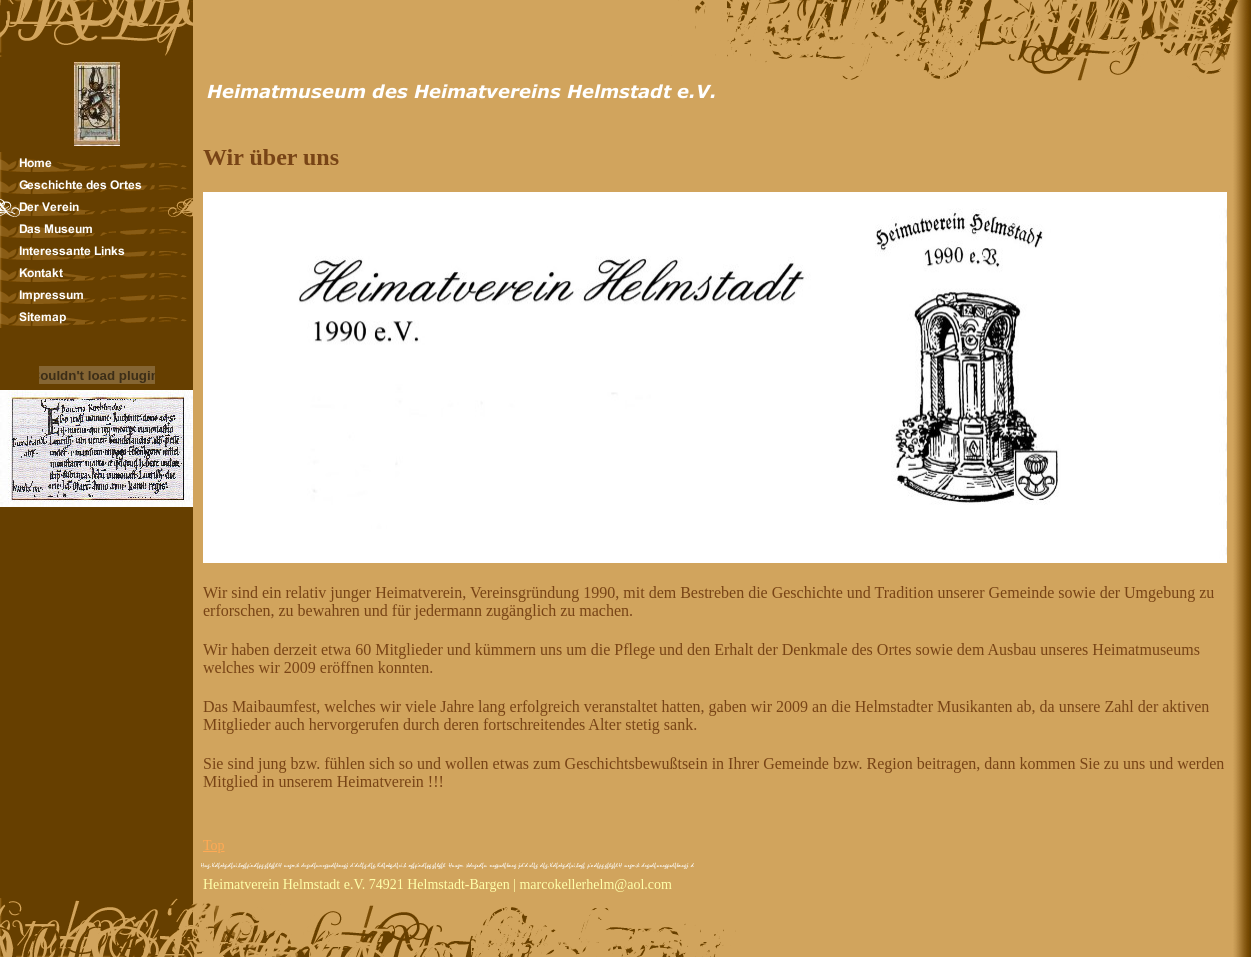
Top (214, 845)
